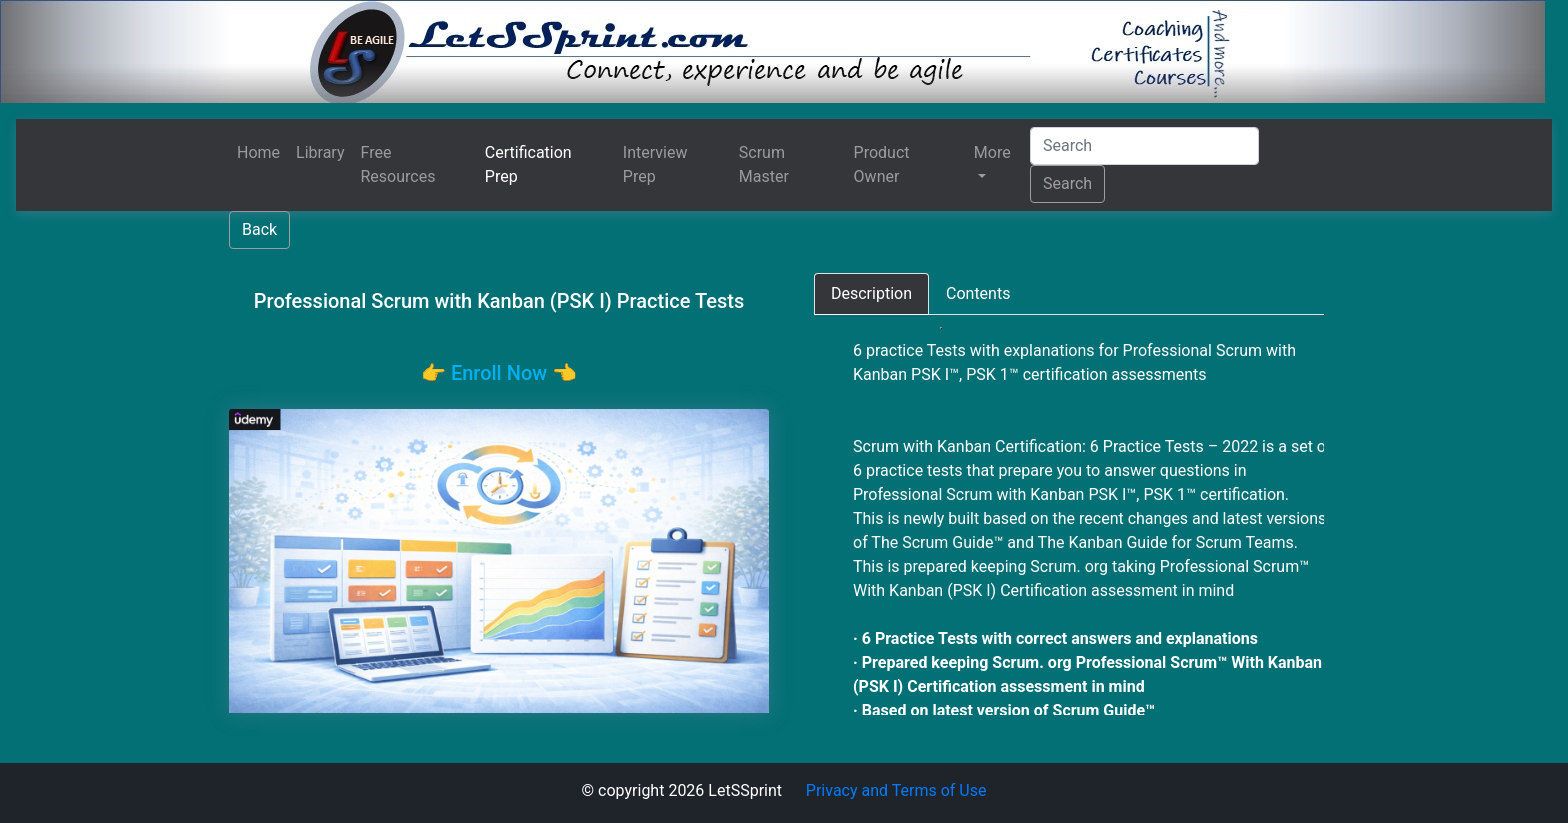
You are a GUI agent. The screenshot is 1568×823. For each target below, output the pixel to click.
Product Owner (882, 164)
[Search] (1144, 146)
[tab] (871, 294)
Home (258, 152)
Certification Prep (528, 164)
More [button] (992, 152)
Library (320, 152)
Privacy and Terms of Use (896, 790)
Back (259, 229)
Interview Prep (655, 164)
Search (1067, 183)
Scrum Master (764, 164)
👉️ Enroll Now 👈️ (499, 373)
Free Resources (398, 164)
